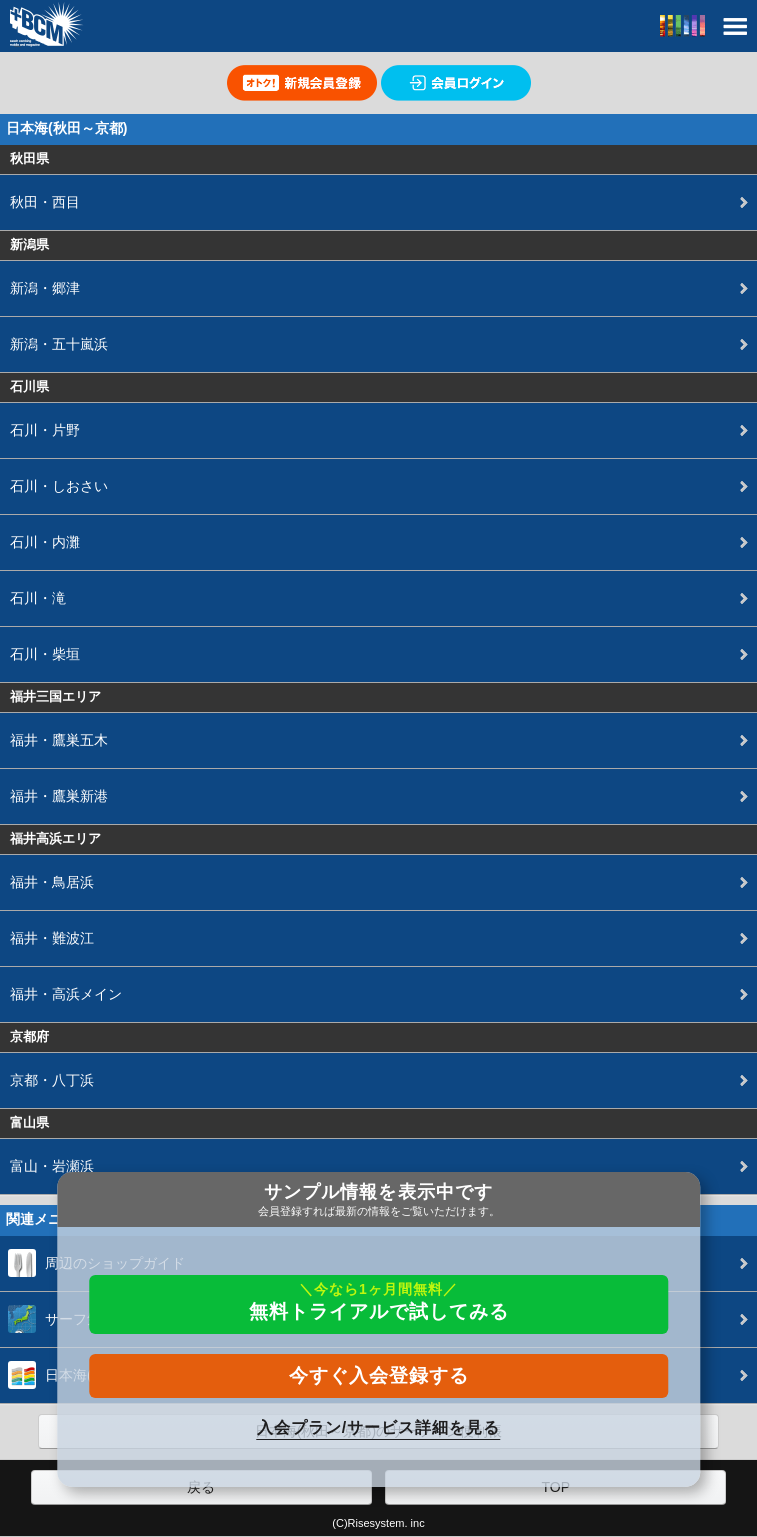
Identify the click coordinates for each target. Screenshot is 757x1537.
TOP (555, 1487)
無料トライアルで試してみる (378, 1301)
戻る (201, 1487)
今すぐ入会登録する (379, 1375)
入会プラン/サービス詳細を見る (378, 1427)
